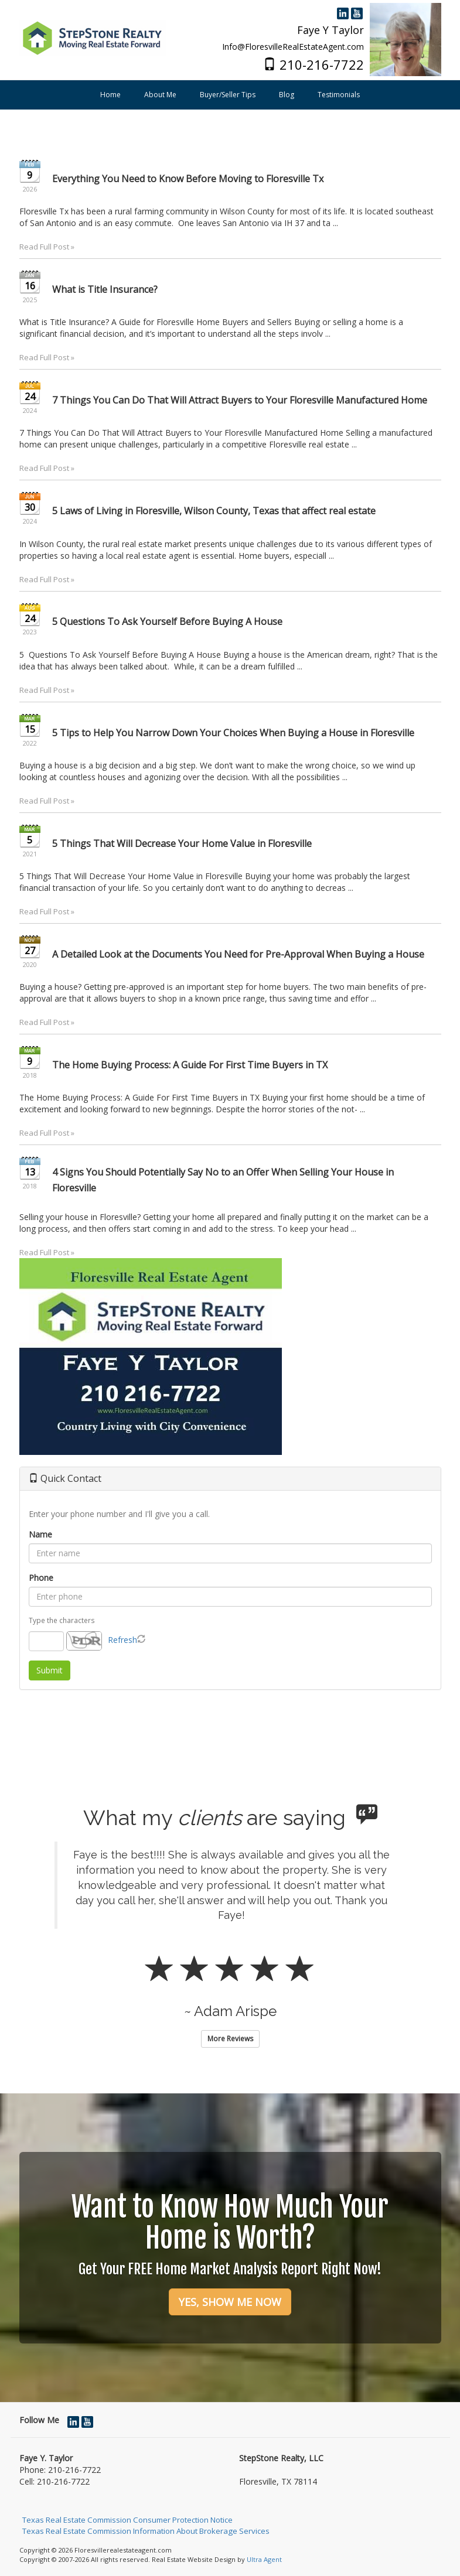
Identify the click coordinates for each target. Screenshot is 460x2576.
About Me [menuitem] (160, 95)
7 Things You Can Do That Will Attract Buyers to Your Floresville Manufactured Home (239, 400)
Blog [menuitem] (286, 95)
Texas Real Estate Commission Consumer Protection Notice (127, 2519)
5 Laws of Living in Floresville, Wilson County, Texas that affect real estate (214, 510)
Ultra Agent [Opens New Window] (264, 2559)
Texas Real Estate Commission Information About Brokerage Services (146, 2531)
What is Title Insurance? (105, 289)
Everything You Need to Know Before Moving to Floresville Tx (187, 178)
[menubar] (230, 95)
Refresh (122, 1639)
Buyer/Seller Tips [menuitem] (227, 95)
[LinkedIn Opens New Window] (343, 11)
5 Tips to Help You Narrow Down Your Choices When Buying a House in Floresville (233, 732)
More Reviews (230, 2039)
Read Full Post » (46, 246)
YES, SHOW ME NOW (230, 2302)
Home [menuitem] (110, 95)
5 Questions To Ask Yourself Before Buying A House (167, 621)
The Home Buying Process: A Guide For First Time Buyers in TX (190, 1064)
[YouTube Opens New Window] (357, 11)
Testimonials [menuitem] (339, 95)
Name (40, 1534)
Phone (41, 1577)
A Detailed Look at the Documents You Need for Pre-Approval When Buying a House (238, 954)
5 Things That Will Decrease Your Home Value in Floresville (182, 843)
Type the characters (62, 1620)
